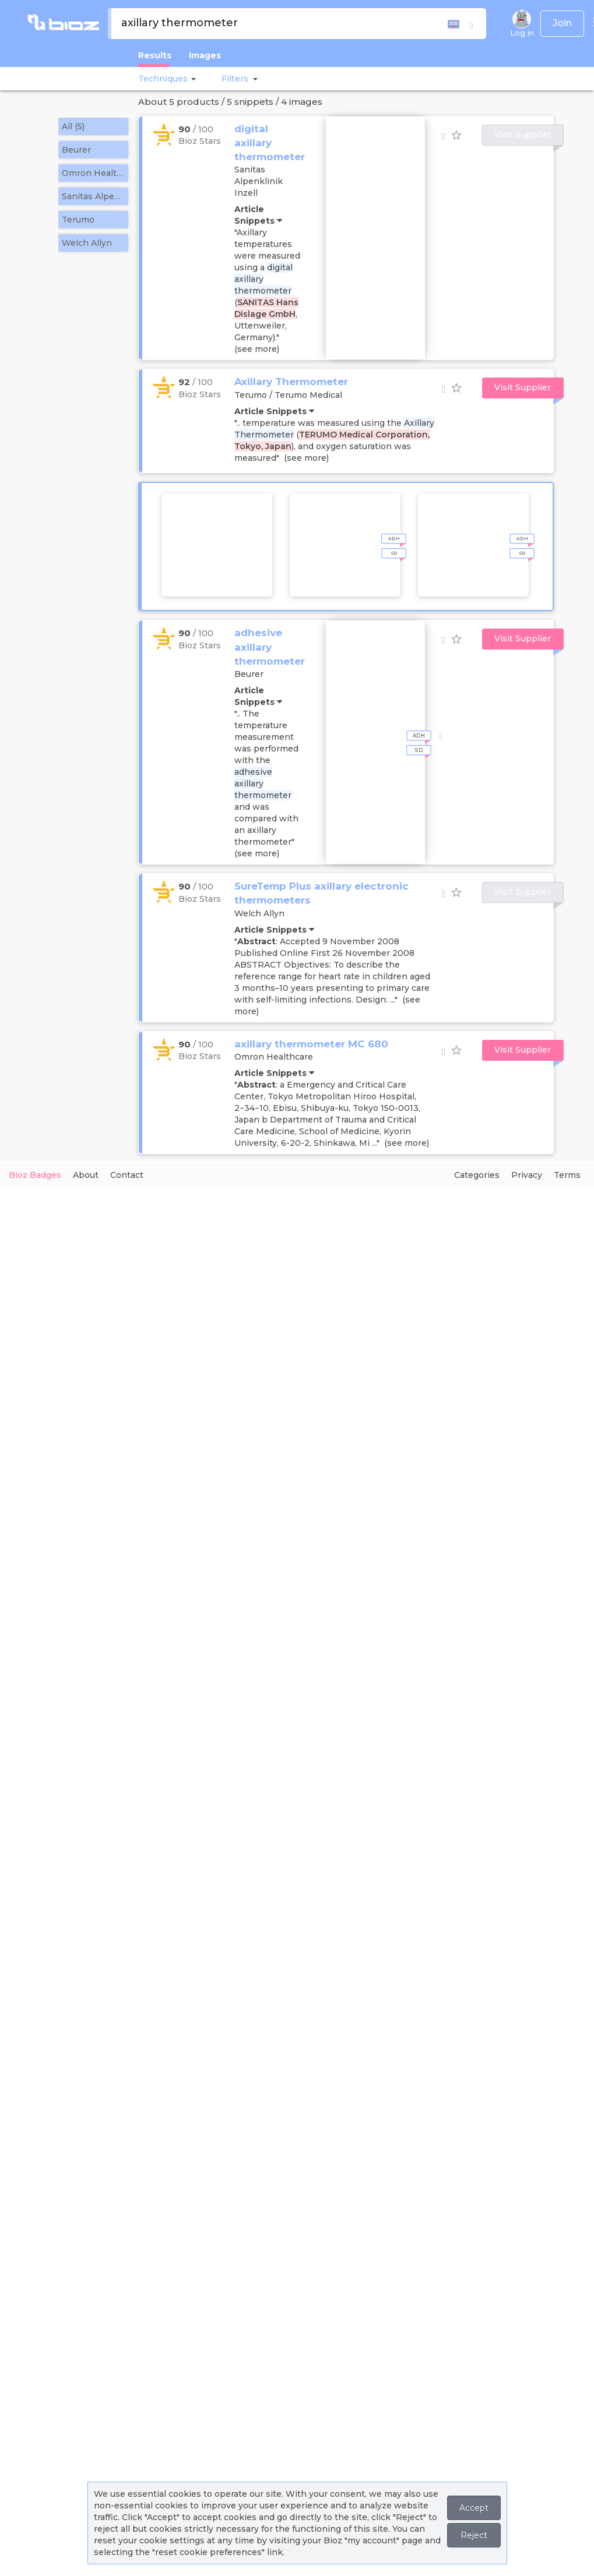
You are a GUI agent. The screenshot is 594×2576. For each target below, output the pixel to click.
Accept (473, 2508)
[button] (192, 78)
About (86, 1175)
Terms (567, 1175)
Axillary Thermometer (291, 381)
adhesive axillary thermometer (269, 647)
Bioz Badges (35, 1175)
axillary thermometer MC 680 (311, 1044)
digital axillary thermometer (269, 143)
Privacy (526, 1175)
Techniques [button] (163, 78)
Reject (474, 2535)
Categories (477, 1175)
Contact (126, 1175)
